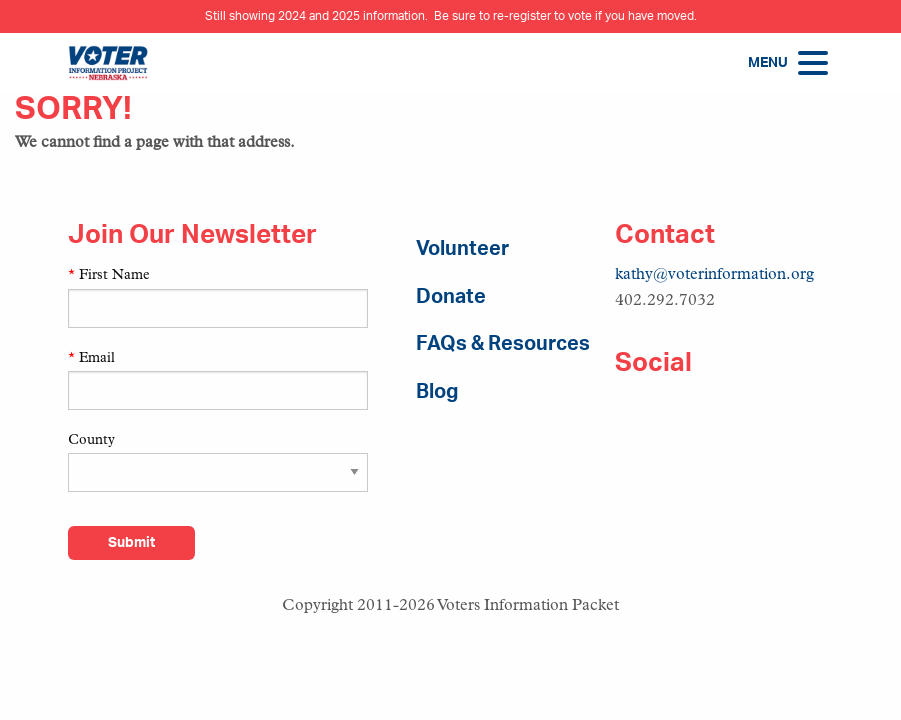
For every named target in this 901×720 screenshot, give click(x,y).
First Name (109, 275)
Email (91, 358)
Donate (451, 297)
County (91, 440)
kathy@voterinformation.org (714, 275)
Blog (437, 392)
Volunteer (462, 249)
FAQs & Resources (503, 344)
